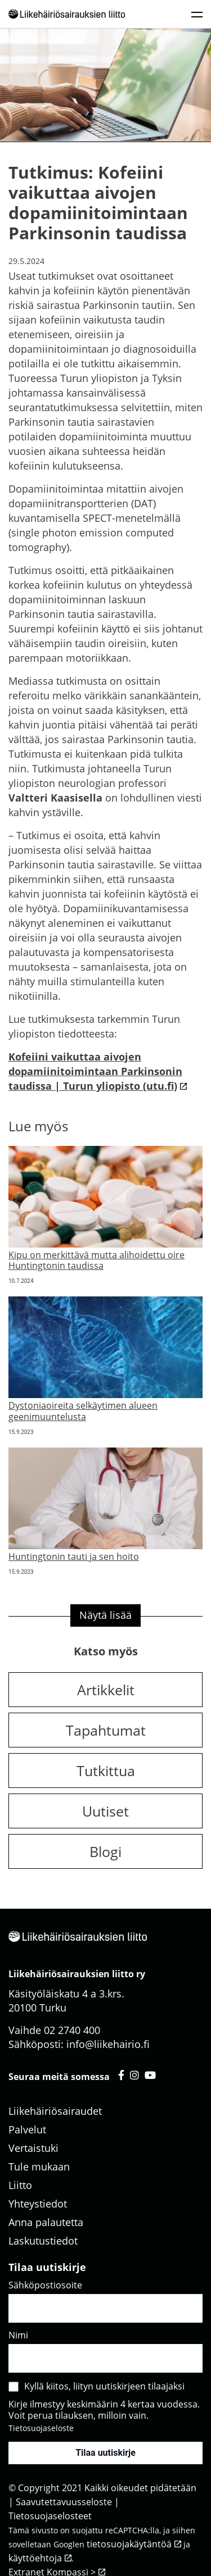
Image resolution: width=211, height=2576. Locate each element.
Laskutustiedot (43, 2240)
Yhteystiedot (37, 2203)
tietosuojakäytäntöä (129, 2544)
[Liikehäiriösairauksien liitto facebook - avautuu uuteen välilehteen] (121, 2075)
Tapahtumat (106, 1730)
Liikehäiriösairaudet (55, 2111)
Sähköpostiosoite (45, 2285)
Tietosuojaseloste (41, 2428)
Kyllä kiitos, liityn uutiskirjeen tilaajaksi (104, 2386)
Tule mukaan (39, 2166)
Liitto (20, 2185)
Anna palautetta (45, 2222)
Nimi (18, 2335)
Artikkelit (105, 1689)
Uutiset (105, 1811)
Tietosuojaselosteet (50, 2516)
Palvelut (27, 2129)
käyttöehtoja (35, 2558)
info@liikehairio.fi (108, 2044)
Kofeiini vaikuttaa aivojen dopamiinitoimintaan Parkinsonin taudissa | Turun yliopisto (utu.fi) (95, 1071)
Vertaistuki (33, 2148)
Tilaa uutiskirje (105, 2452)
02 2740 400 (72, 2030)
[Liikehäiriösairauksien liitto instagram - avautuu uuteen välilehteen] (134, 2075)
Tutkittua (106, 1770)
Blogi (105, 1851)
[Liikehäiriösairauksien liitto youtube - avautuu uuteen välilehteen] (150, 2075)
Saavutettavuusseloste (64, 2502)
